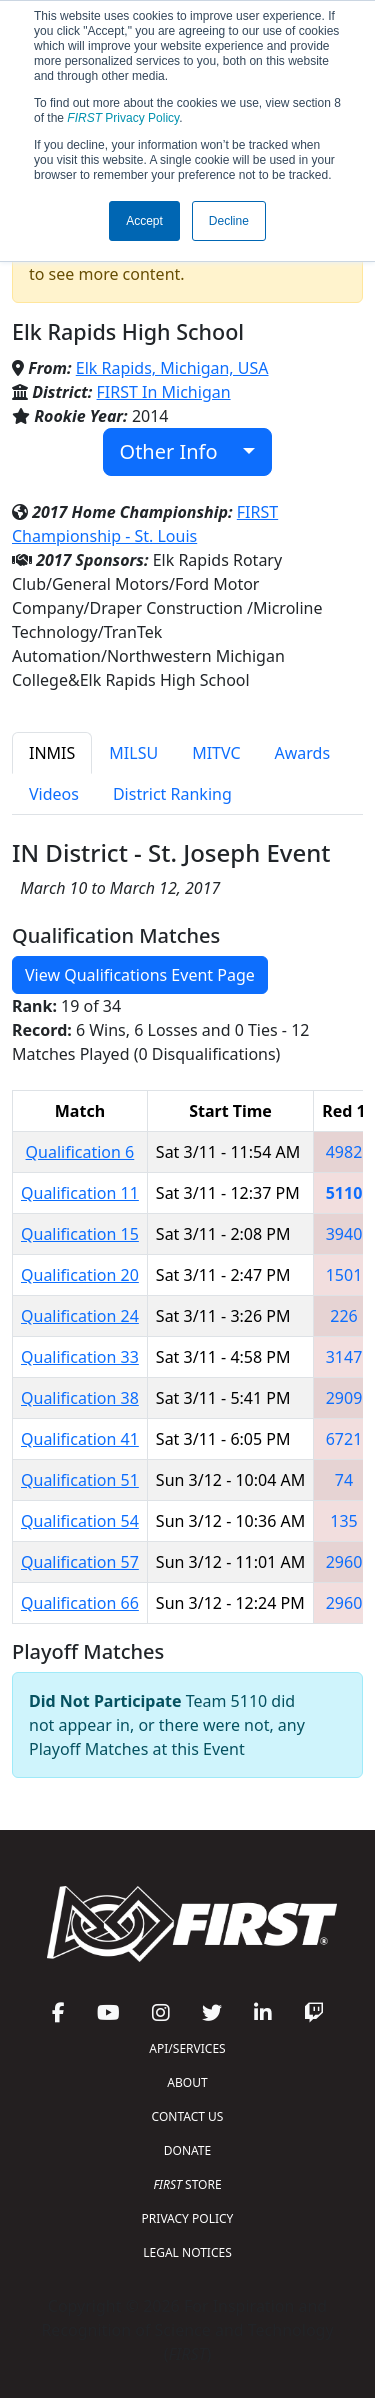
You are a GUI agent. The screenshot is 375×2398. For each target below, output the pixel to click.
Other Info (179, 451)
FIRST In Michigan (164, 392)
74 (344, 1480)
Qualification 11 (80, 1193)
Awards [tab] (303, 753)
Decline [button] (229, 221)
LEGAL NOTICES (187, 2252)
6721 (344, 1439)
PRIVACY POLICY (188, 2218)
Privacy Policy (123, 118)
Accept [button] (144, 221)
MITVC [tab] (216, 753)
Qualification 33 (80, 1357)
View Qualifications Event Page (140, 975)
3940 (344, 1234)
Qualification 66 (80, 1603)
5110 (344, 1193)
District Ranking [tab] (172, 794)
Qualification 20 (80, 1275)
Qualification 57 (80, 1562)
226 (343, 1316)
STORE (187, 2184)
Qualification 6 (80, 1152)
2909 (344, 1398)
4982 (344, 1152)
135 (343, 1521)
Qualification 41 (80, 1439)
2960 (344, 1562)
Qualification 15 (80, 1234)
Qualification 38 (80, 1398)
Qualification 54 (80, 1521)
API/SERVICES (187, 2048)
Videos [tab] (54, 794)
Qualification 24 (80, 1316)
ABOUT (187, 2082)
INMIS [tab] (52, 753)
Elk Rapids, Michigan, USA (172, 368)
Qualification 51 (80, 1480)
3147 (344, 1357)
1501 (344, 1275)
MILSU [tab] (133, 753)
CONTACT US (188, 2116)
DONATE (187, 2150)
